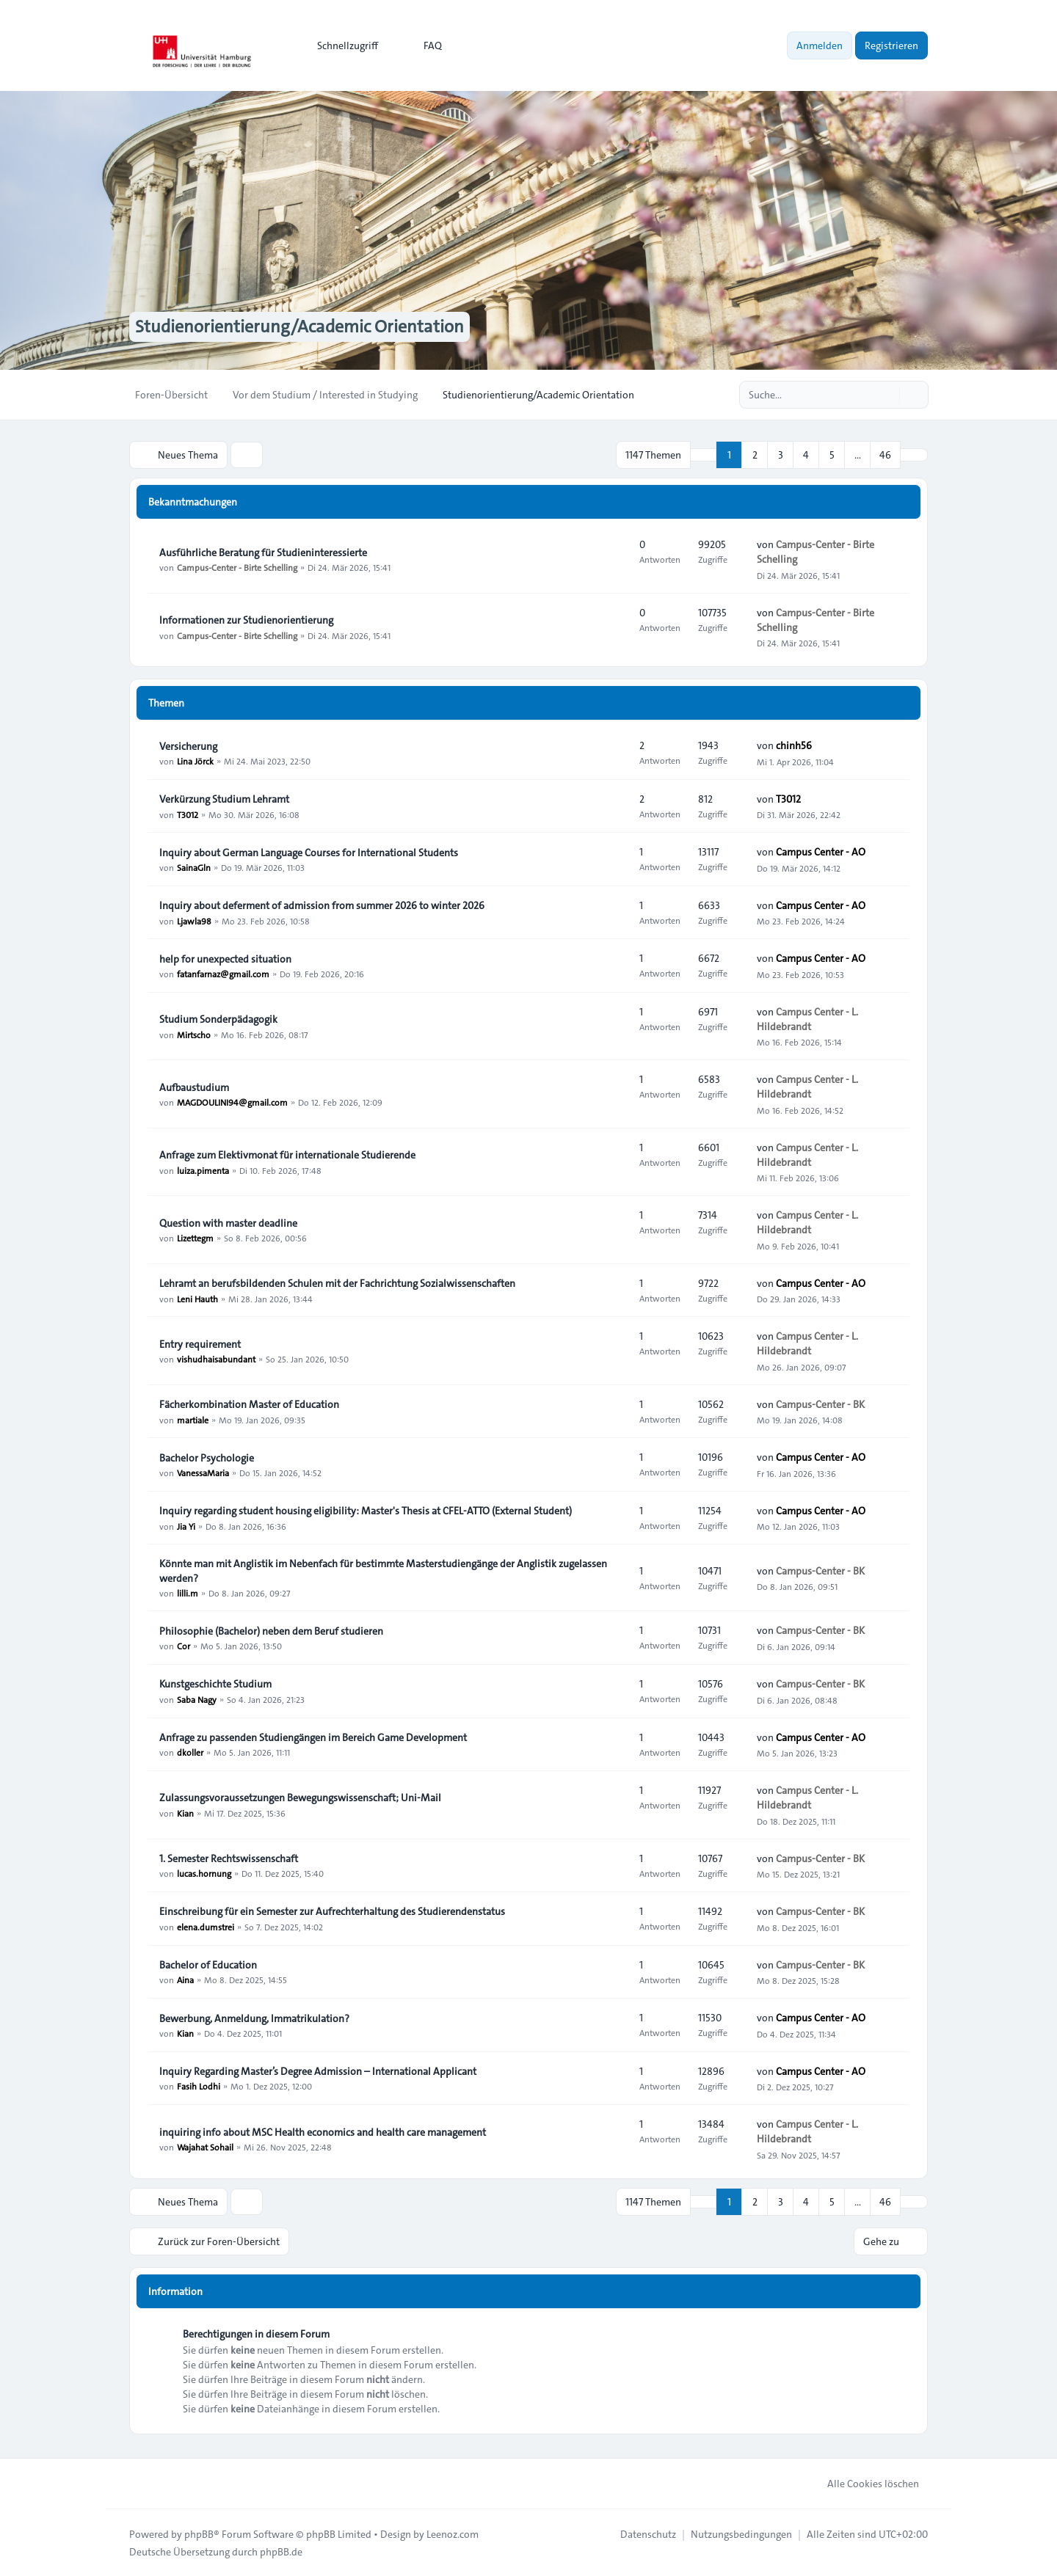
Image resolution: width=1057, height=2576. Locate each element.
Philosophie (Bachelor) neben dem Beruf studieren (271, 1631)
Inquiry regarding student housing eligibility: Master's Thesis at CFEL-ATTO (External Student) (365, 1510)
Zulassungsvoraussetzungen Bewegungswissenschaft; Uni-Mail (300, 1797)
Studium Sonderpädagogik (218, 1019)
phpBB (199, 2533)
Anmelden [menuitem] (819, 45)
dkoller (190, 1752)
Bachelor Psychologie (206, 1458)
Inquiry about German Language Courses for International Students (308, 852)
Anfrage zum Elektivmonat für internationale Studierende (287, 1154)
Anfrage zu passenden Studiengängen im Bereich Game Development (313, 1737)
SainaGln (194, 867)
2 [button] (755, 455)
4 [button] (806, 455)
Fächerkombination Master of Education (249, 1404)
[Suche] (886, 394)
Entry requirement (200, 1344)
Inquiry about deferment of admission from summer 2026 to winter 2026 (321, 905)
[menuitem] (341, 45)
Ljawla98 (194, 920)
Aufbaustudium (194, 1087)
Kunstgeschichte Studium (215, 1683)
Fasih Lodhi (198, 2086)
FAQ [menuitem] (423, 45)
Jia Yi (186, 1525)
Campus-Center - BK (820, 1404)
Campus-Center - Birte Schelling (237, 567)
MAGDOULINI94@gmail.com (232, 1102)
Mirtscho (194, 1034)
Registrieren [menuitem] (891, 45)
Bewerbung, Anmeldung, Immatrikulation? (254, 2018)
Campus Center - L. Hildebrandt (807, 1019)
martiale (192, 1419)
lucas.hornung (204, 1873)
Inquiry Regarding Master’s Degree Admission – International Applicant (317, 2071)
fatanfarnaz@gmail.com (223, 973)
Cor (183, 1646)
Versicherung (188, 746)
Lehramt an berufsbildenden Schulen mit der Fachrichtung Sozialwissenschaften (337, 1283)
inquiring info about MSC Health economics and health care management (322, 2132)
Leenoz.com (452, 2533)
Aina (185, 1979)
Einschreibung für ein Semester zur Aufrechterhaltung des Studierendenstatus (332, 1912)
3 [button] (780, 455)
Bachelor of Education (208, 1964)
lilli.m (187, 1593)
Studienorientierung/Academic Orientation (299, 327)
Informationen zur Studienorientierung (246, 620)
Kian (185, 1812)
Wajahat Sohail (205, 2147)
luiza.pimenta (203, 1169)
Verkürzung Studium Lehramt (224, 799)
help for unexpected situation (225, 959)
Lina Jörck (195, 761)
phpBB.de (281, 2551)
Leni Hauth (197, 1298)
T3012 (187, 814)
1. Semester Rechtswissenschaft (228, 1858)
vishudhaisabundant (216, 1359)
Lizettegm (195, 1238)
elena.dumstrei (205, 1927)
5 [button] (832, 455)
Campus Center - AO (820, 851)
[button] (914, 454)
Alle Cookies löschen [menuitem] (863, 2482)
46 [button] (885, 455)
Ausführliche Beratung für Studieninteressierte (263, 552)
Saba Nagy (197, 1698)
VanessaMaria (203, 1472)
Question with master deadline (228, 1223)
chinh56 (794, 745)
